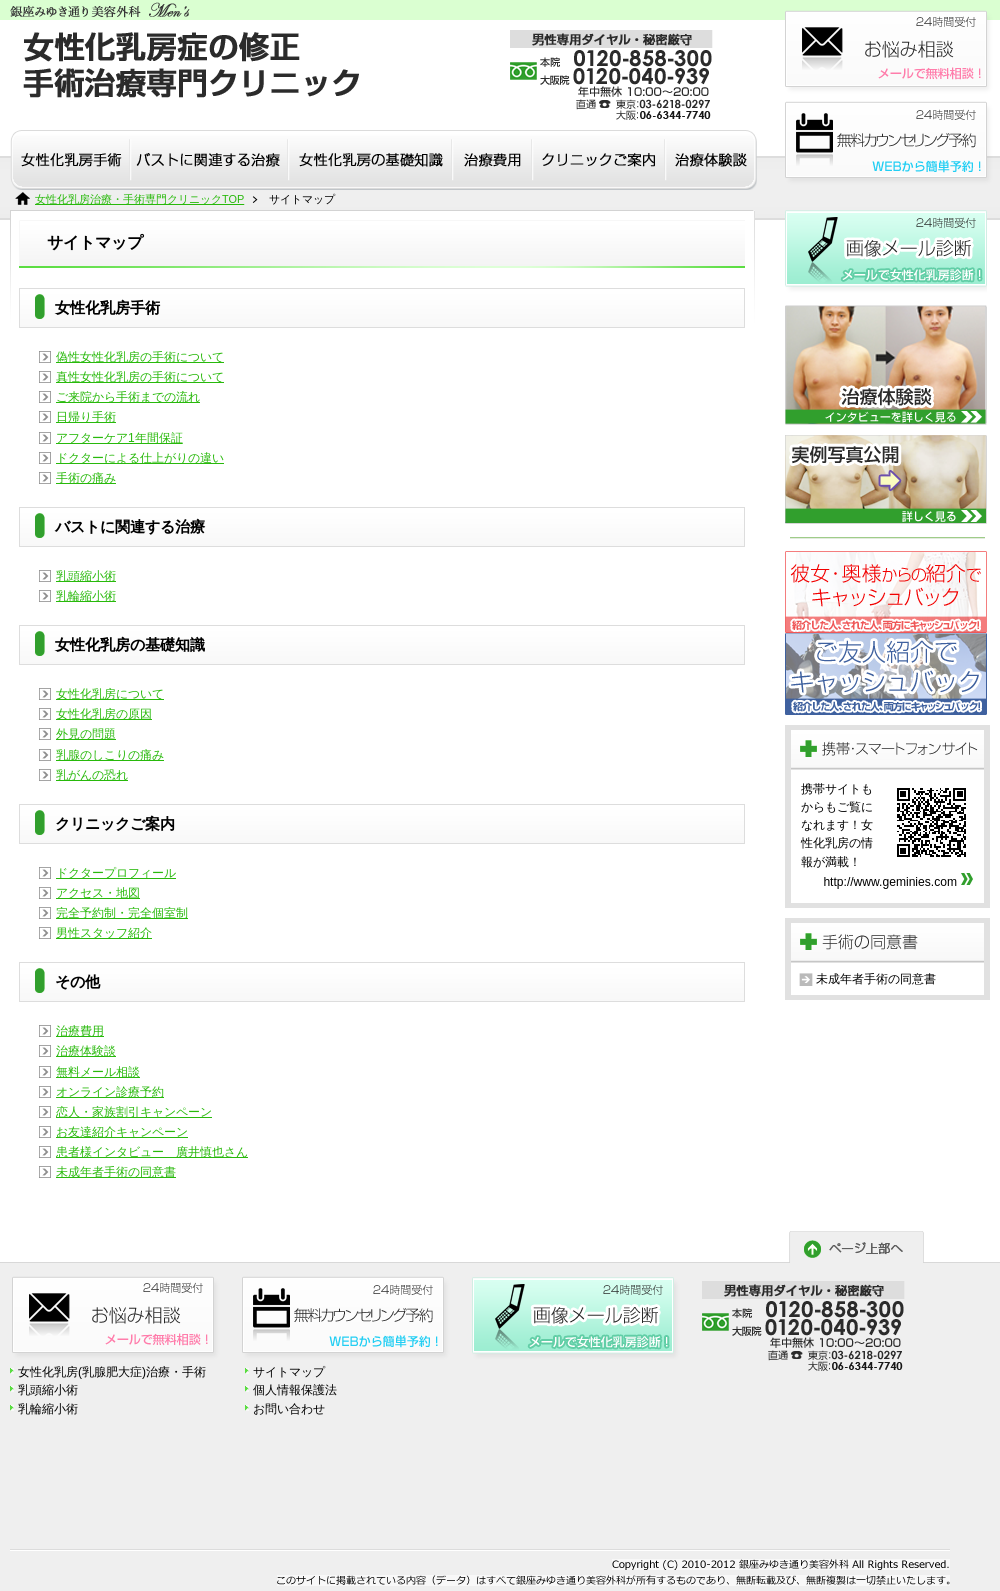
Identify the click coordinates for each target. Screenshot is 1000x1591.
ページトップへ (856, 1247)
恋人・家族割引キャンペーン (134, 1112)
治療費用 (80, 1031)
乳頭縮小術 (86, 576)
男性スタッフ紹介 (104, 933)
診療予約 (890, 143)
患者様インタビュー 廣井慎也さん (152, 1152)
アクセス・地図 (98, 893)
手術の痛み (86, 478)
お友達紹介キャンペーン (122, 1132)
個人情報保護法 (295, 1390)
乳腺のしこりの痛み (110, 755)
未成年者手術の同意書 (116, 1172)
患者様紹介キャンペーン (886, 674)
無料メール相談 (98, 1072)
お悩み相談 (890, 52)
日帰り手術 (86, 417)
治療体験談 (86, 1051)
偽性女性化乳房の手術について (140, 357)
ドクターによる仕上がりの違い (140, 458)
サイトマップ (289, 1372)
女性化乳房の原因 (104, 714)
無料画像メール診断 (886, 252)
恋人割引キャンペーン (886, 592)
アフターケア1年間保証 (119, 438)
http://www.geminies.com (890, 882)
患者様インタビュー (886, 365)
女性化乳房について (110, 694)
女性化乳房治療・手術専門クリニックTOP (139, 199)
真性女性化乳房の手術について (140, 377)
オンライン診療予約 (110, 1092)
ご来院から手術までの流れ (128, 397)
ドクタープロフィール (116, 873)
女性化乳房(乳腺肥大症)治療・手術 (112, 1372)
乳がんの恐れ (92, 775)
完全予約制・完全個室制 (122, 913)
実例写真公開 (886, 479)
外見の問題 (86, 734)
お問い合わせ (289, 1409)
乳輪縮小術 (86, 596)
